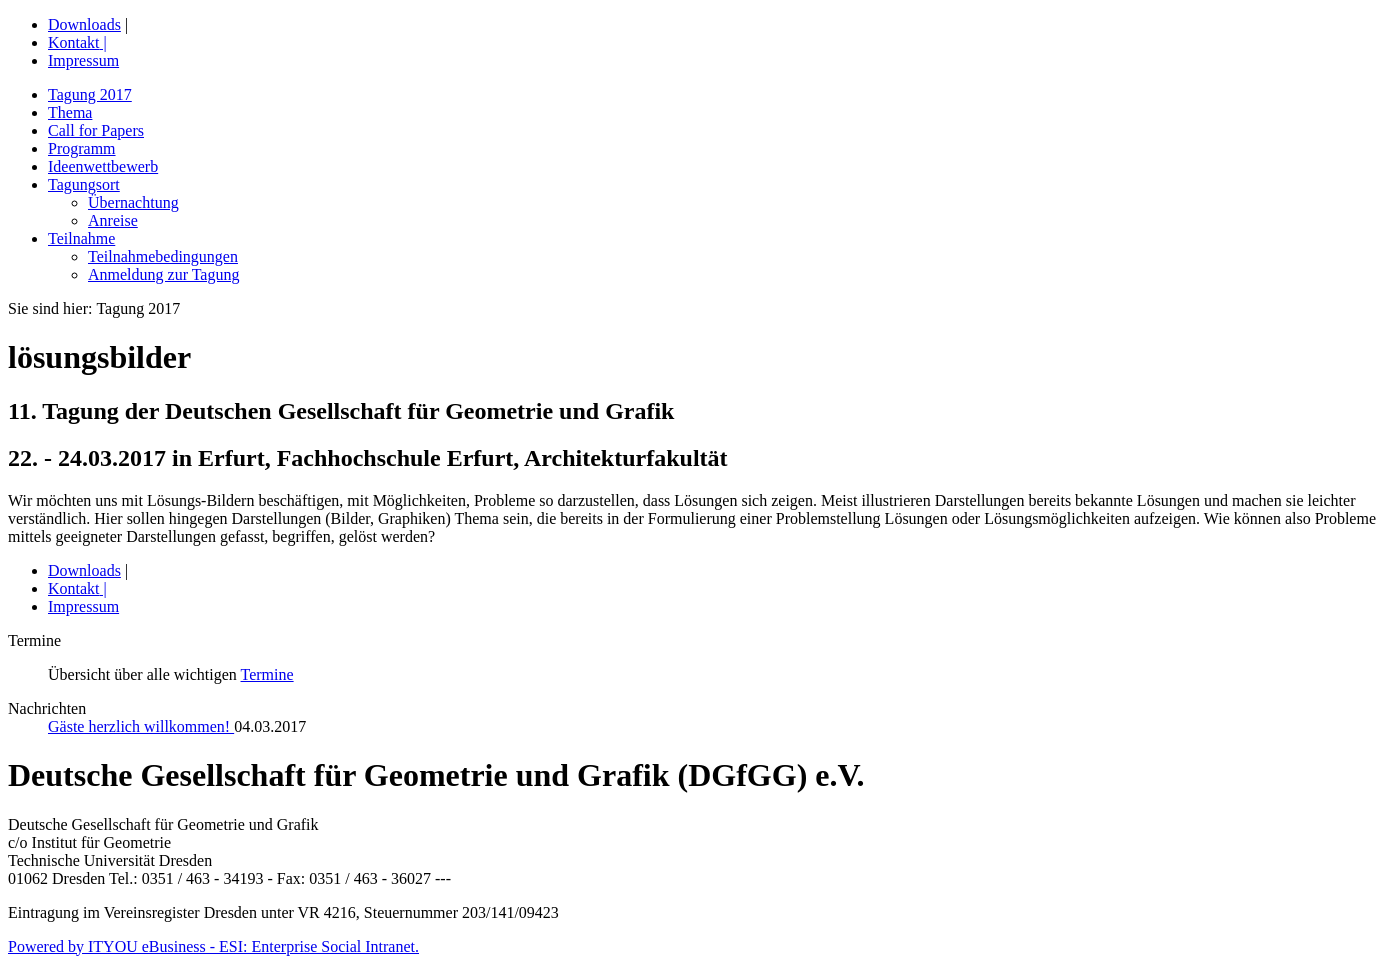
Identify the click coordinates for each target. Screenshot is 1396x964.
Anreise (113, 220)
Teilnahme (81, 238)
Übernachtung (133, 202)
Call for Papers (96, 130)
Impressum (83, 60)
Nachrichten (47, 708)
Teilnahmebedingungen (163, 256)
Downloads (84, 24)
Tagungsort (84, 184)
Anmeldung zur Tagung (163, 274)
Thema (70, 112)
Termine (267, 674)
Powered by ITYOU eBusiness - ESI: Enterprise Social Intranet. (213, 946)
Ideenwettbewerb (103, 166)
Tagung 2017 (90, 94)
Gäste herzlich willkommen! (141, 726)
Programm (82, 148)
